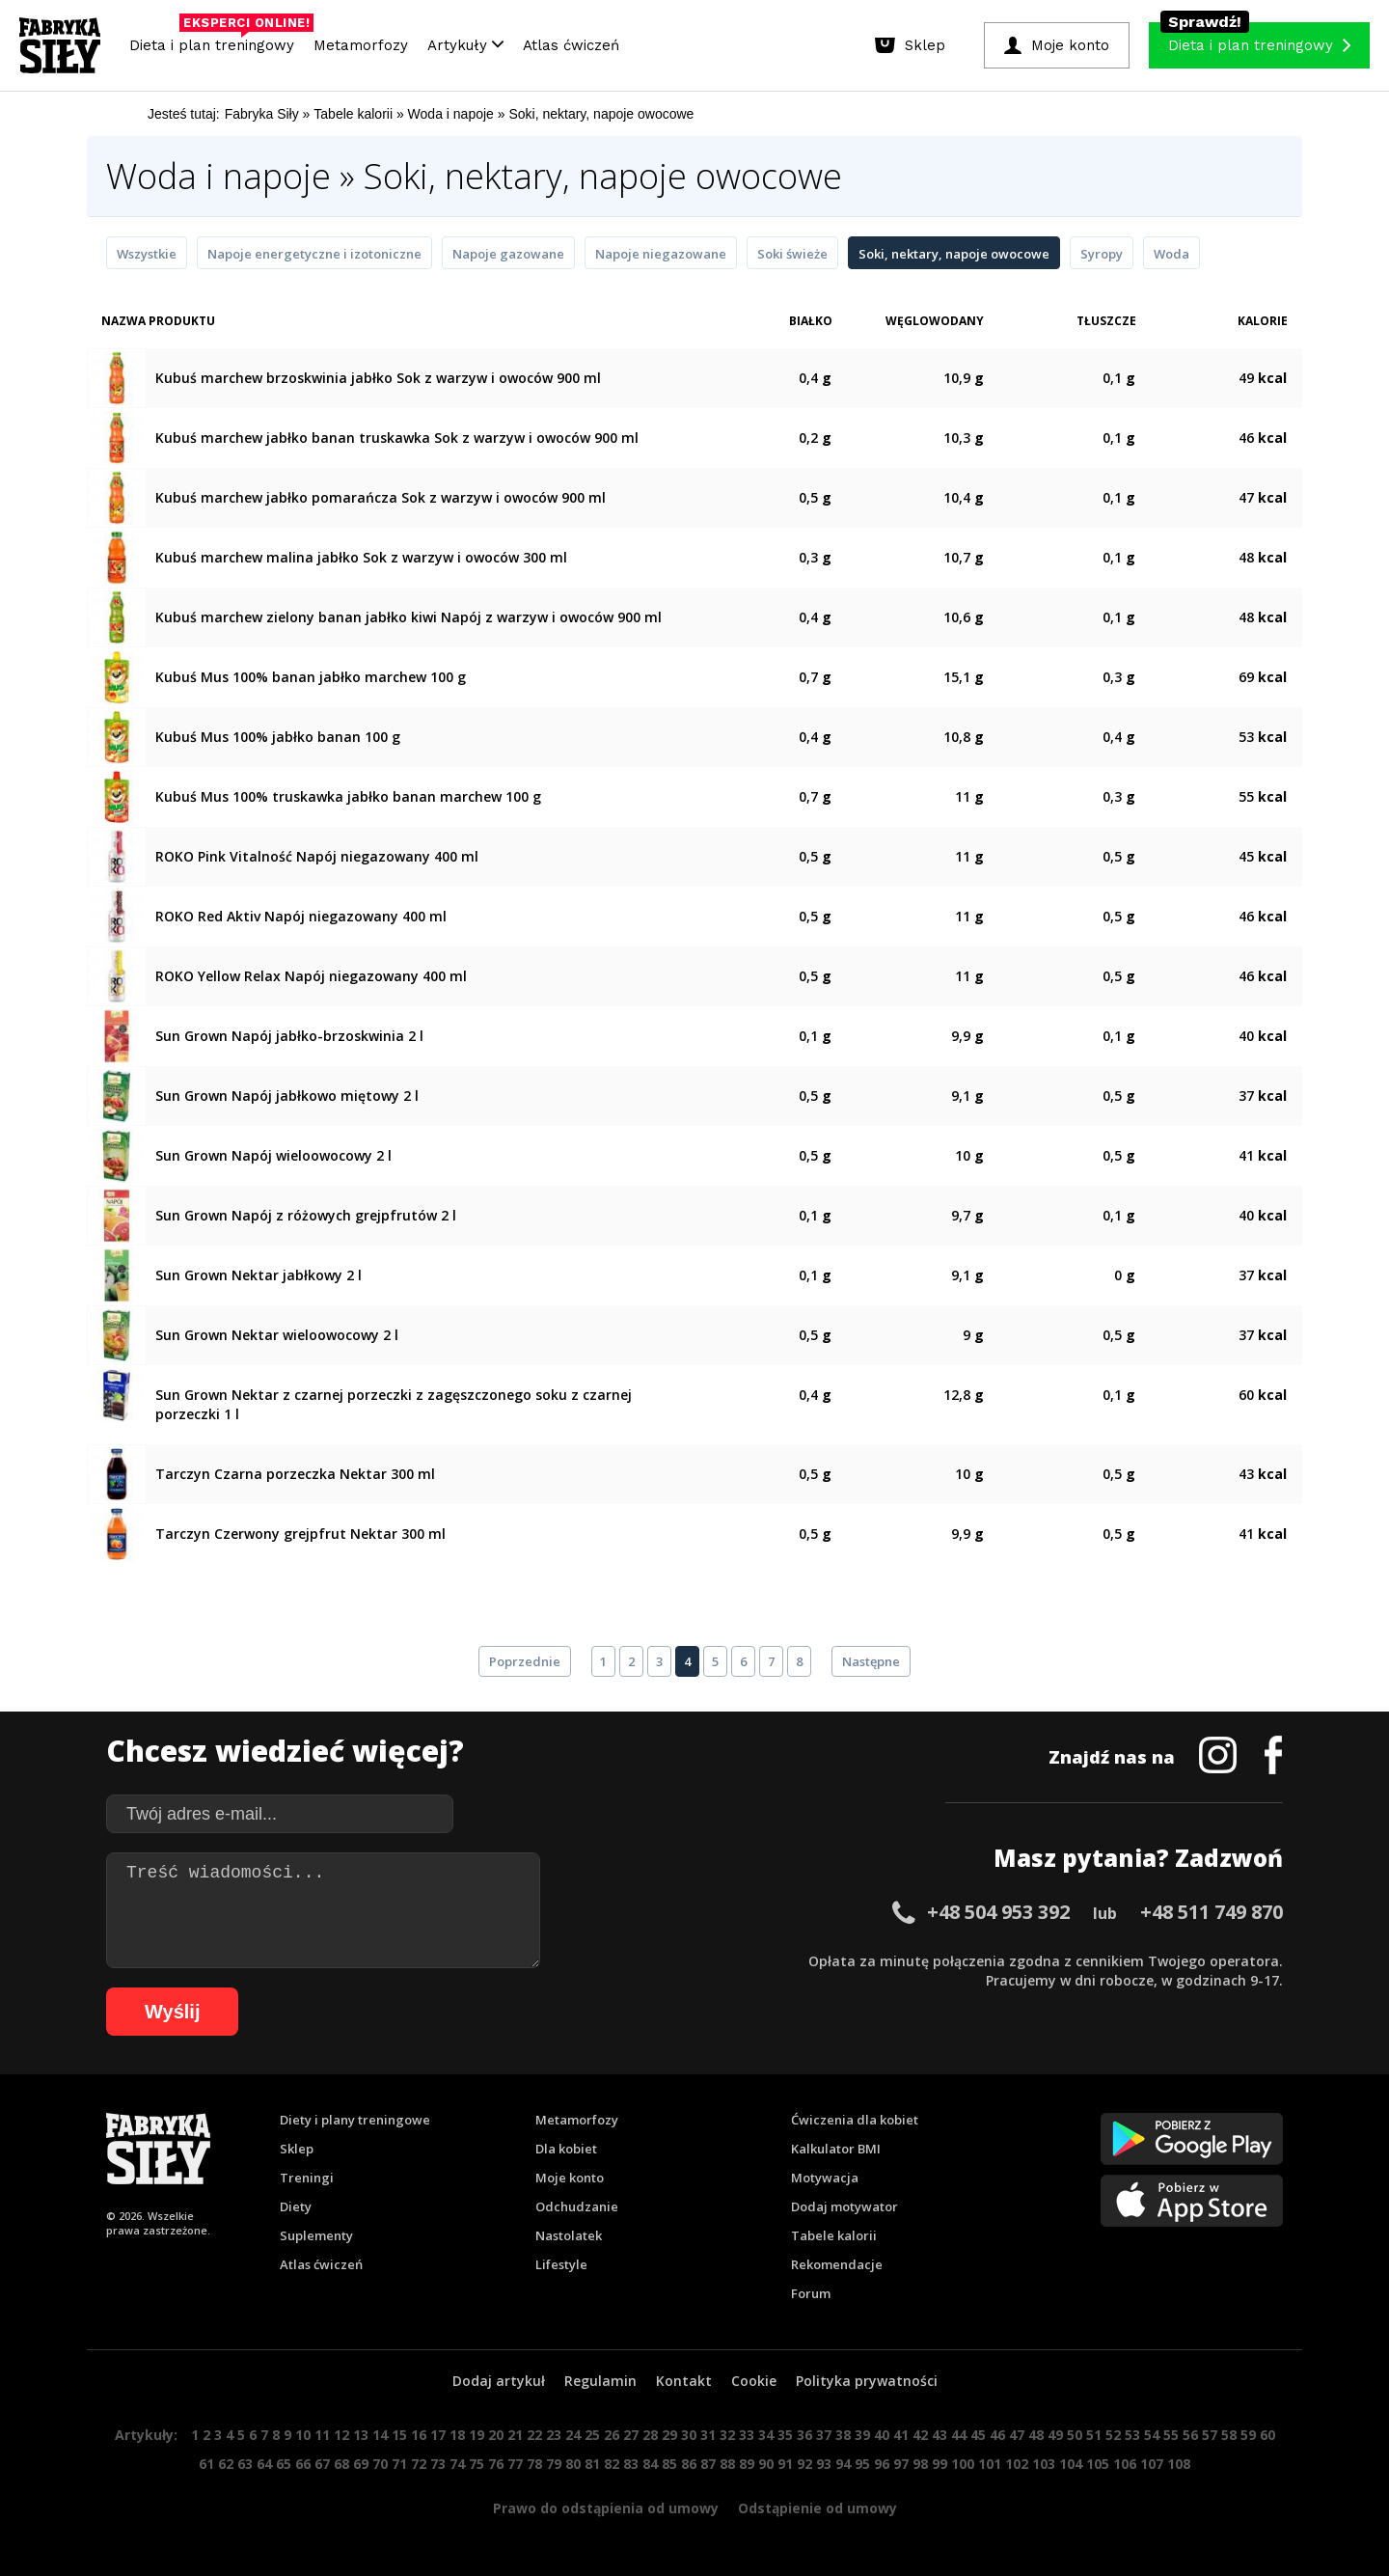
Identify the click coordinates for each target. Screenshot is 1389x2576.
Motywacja (824, 2177)
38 (843, 2434)
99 (939, 2463)
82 (611, 2463)
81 (592, 2463)
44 (959, 2434)
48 (1036, 2434)
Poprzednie (524, 1661)
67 (322, 2463)
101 (989, 2463)
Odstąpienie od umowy (817, 2508)
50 (1074, 2434)
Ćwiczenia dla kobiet (854, 2119)
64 (264, 2463)
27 (631, 2434)
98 (920, 2463)
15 (399, 2434)
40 (881, 2434)
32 (727, 2434)
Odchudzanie (576, 2206)
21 (515, 2434)
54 (1151, 2434)
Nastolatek (568, 2235)
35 (785, 2434)
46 (997, 2434)
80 (573, 2463)
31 (708, 2434)
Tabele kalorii (834, 2235)
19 (476, 2434)
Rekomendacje (837, 2264)
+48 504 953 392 (998, 1912)
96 (881, 2463)
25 (592, 2434)
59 (1248, 2434)
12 (341, 2434)
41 (901, 2434)
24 (573, 2434)
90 (766, 2463)
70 (380, 2463)
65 (283, 2463)
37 (823, 2434)
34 (766, 2434)
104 (1070, 2463)
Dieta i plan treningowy (216, 40)
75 (476, 2463)
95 (862, 2463)
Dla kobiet (566, 2148)
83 (631, 2463)
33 (746, 2434)
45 (978, 2434)
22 (534, 2434)
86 (688, 2463)
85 (669, 2463)
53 (1132, 2434)
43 (939, 2434)
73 (438, 2463)
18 (457, 2434)
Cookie (753, 2380)
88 (727, 2463)
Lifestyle (561, 2264)
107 (1151, 2463)
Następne (871, 1661)
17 (438, 2434)
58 (1229, 2434)
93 (823, 2463)
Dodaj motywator (844, 2206)
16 (418, 2434)
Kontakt (684, 2380)
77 (515, 2463)
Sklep (296, 2148)
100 (962, 2463)
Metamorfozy (360, 45)
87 (708, 2463)
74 (457, 2463)
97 (901, 2463)
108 (1178, 2463)
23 (553, 2434)
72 (418, 2463)
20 (496, 2434)
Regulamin (600, 2380)
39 (862, 2434)
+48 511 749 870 (1211, 1912)
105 (1097, 2463)
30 (688, 2434)
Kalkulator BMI (836, 2148)
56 (1190, 2434)
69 (360, 2463)
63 (245, 2463)
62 (225, 2463)
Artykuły (465, 45)
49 (1055, 2434)
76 (496, 2463)
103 (1043, 2463)
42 (920, 2434)
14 (380, 2434)
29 (669, 2434)
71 (399, 2463)
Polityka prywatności (867, 2380)
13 (360, 2434)
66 (303, 2463)
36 (804, 2434)
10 (303, 2434)
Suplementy (316, 2235)
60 (1267, 2434)
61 (206, 2463)
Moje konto (569, 2177)
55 (1171, 2434)
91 (785, 2463)
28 (650, 2434)
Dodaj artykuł (498, 2380)
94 (843, 2463)
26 (611, 2434)
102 (1016, 2463)
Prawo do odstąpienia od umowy (606, 2508)
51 (1094, 2434)
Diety (296, 2206)
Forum (811, 2293)
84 (650, 2463)
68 (341, 2463)
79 (553, 2463)
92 (804, 2463)
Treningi (307, 2177)
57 (1209, 2434)
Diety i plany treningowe (355, 2119)
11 (322, 2434)
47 (1016, 2434)
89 (746, 2463)
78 (534, 2463)
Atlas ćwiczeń (571, 45)
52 (1113, 2434)
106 (1124, 2463)
